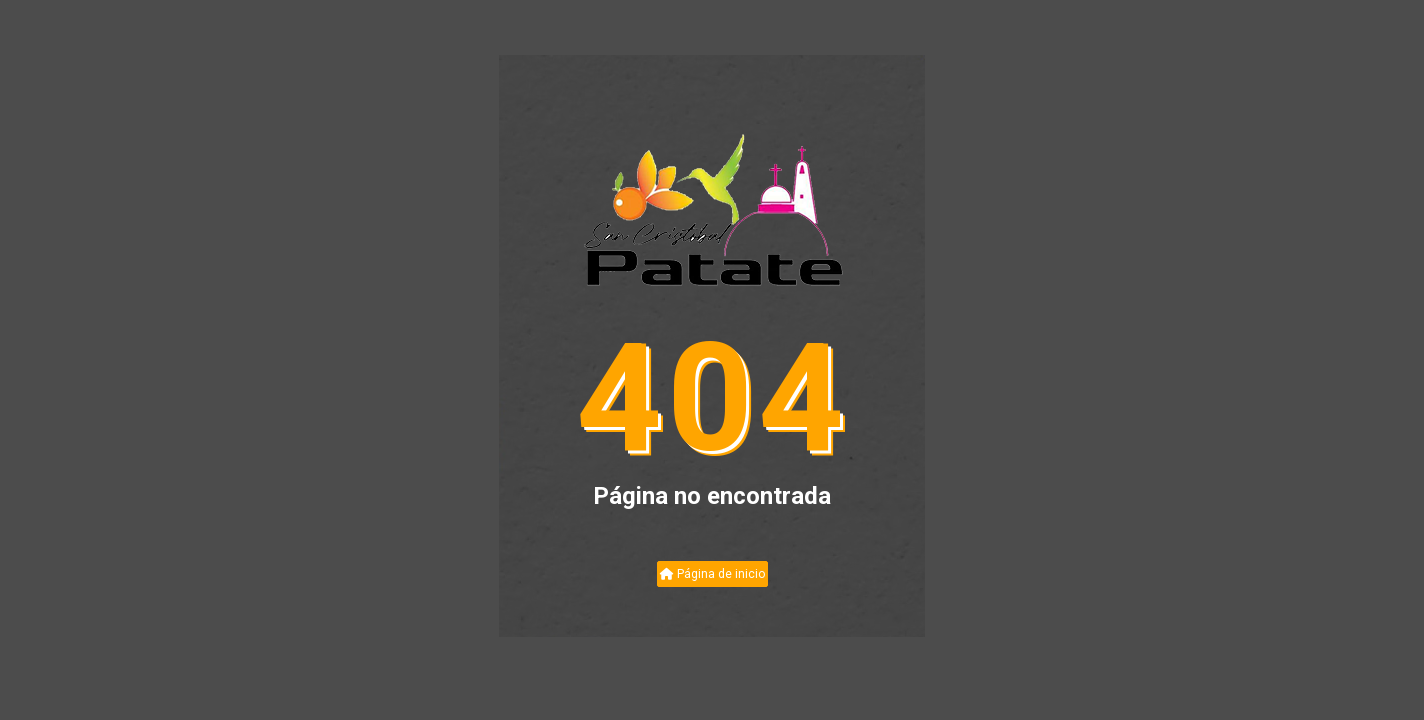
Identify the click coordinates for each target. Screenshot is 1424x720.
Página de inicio (712, 574)
